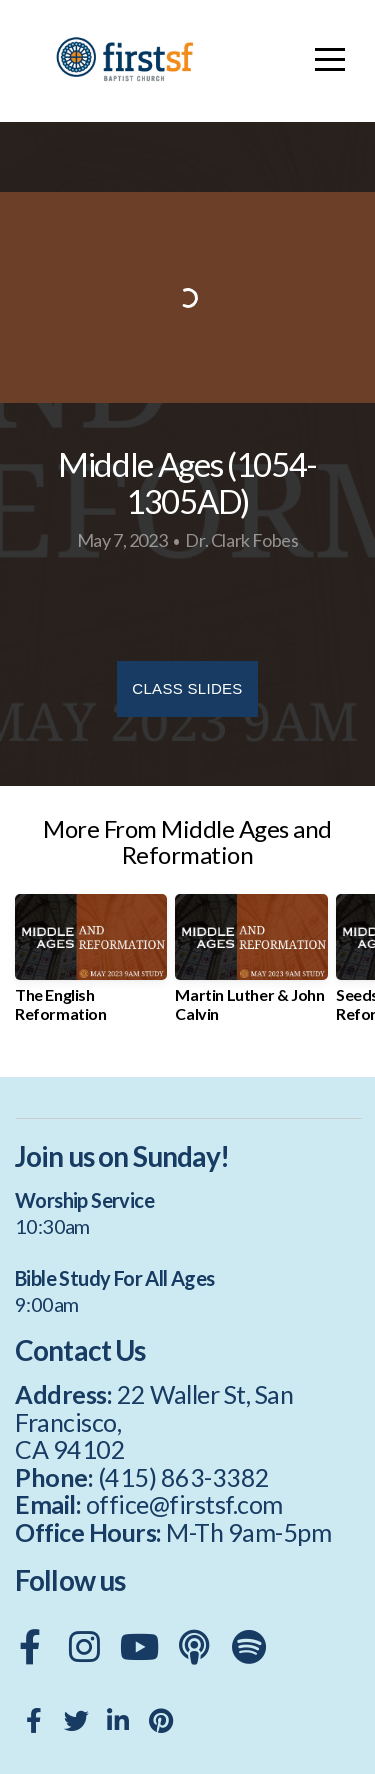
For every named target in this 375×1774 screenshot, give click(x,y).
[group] (91, 966)
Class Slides (187, 688)
